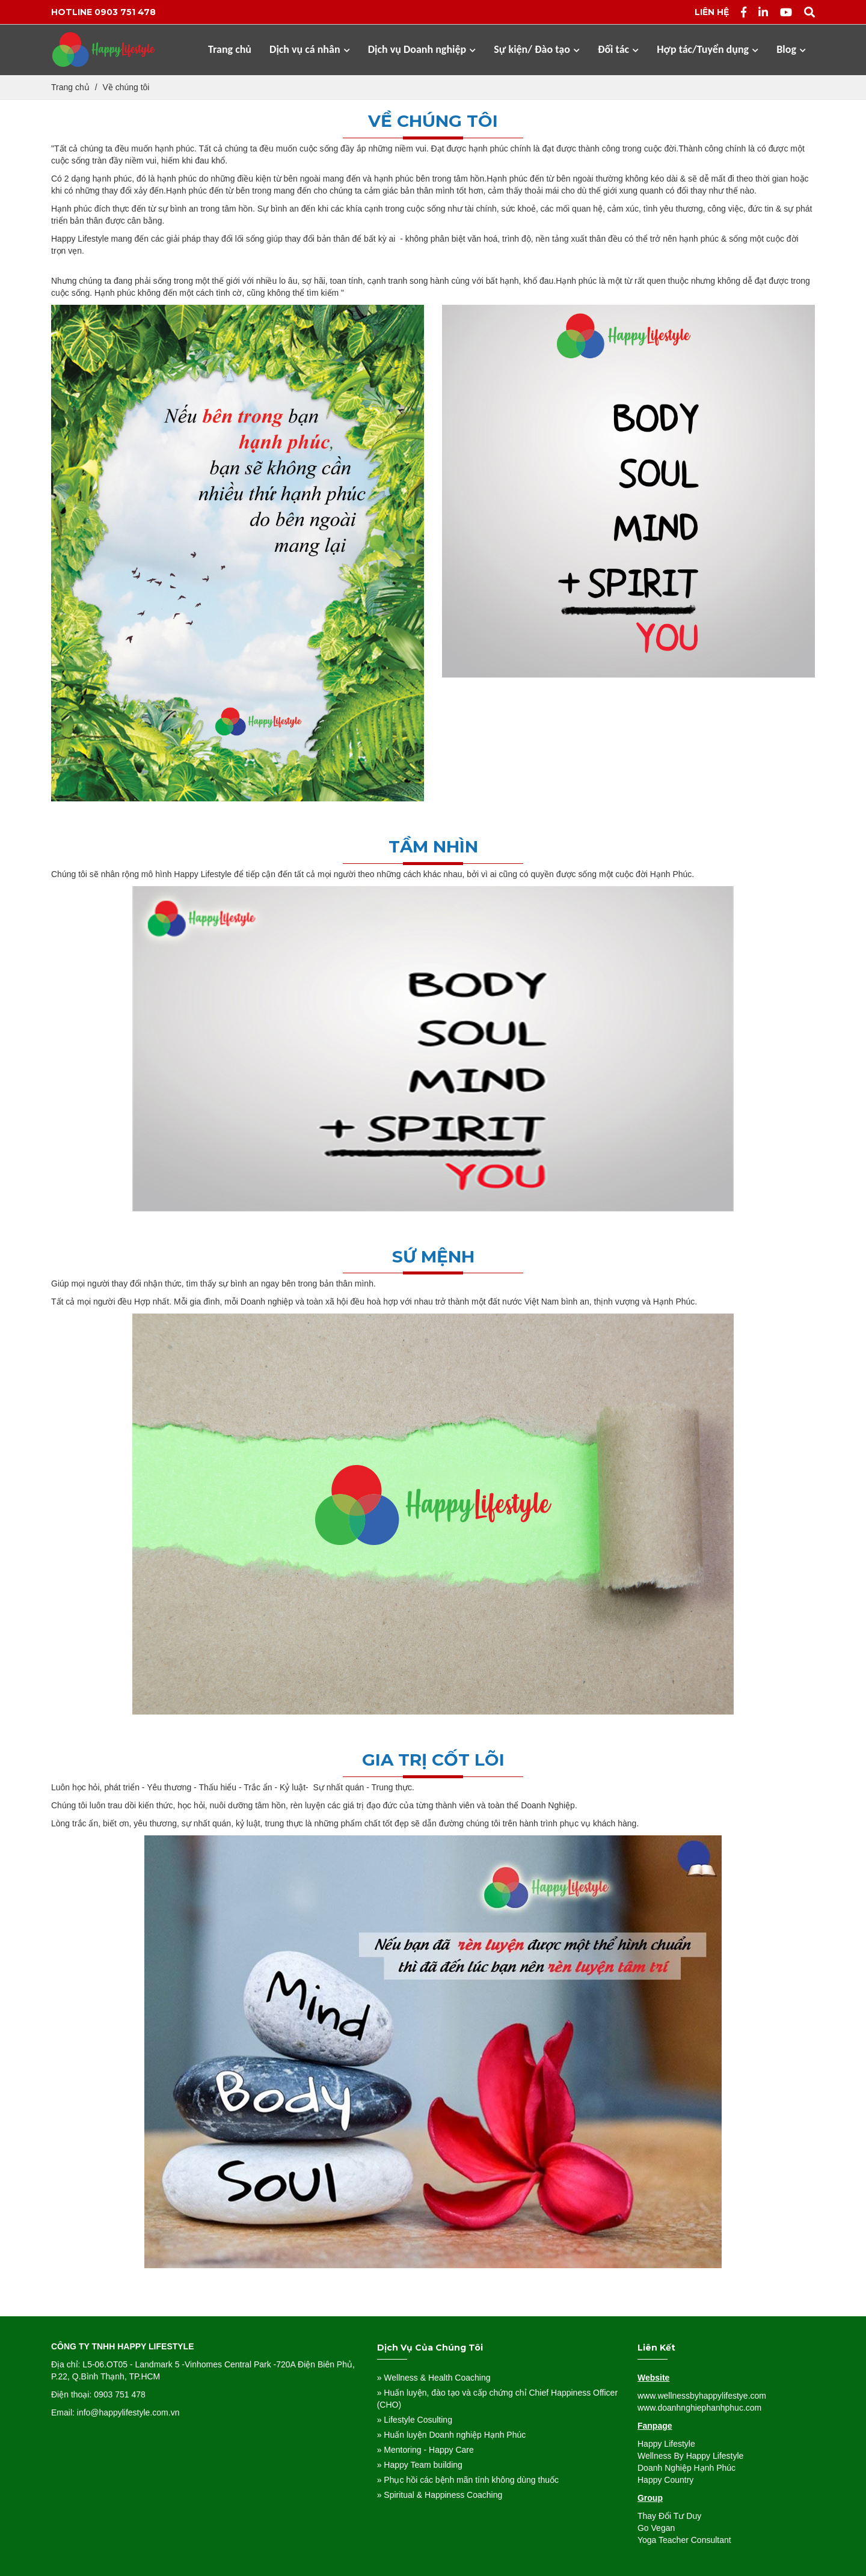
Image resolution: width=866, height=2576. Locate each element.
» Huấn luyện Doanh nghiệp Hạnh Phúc (451, 2435)
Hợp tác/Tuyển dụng (707, 49)
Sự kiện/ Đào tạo (537, 49)
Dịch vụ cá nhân (309, 49)
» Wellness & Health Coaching (434, 2377)
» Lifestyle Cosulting (414, 2420)
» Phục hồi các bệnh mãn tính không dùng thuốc (468, 2480)
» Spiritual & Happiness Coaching (440, 2495)
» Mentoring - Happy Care (425, 2450)
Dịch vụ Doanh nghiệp (422, 49)
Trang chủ (229, 49)
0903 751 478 (125, 12)
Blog (791, 49)
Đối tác (618, 49)
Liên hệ (712, 12)
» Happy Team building (419, 2465)
